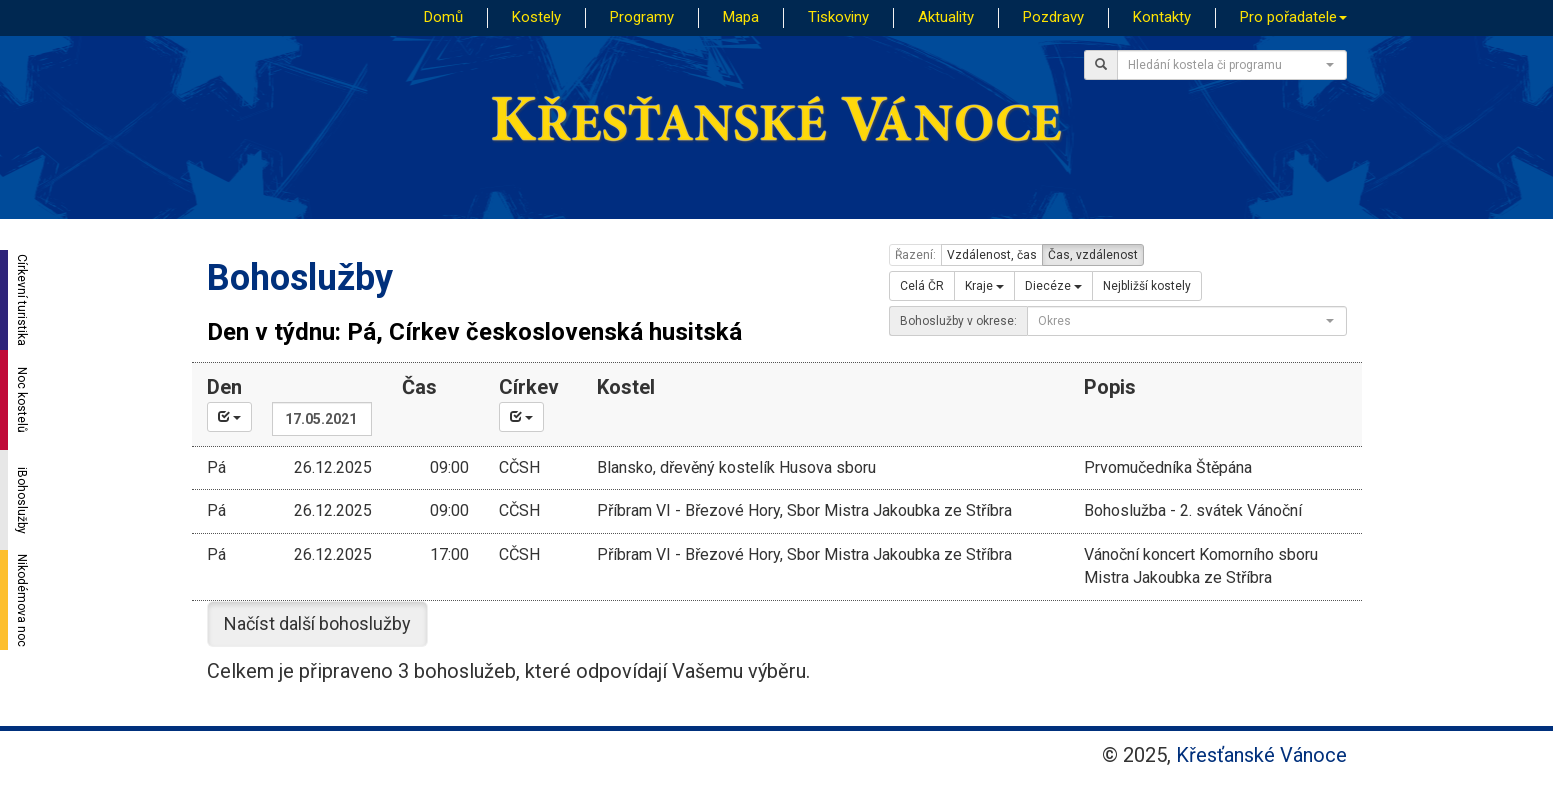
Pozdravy (1053, 17)
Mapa (741, 17)
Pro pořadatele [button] (1293, 17)
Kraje (984, 286)
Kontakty (1162, 17)
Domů (443, 17)
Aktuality (946, 17)
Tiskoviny (838, 17)
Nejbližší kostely (1147, 286)
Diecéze (1053, 286)
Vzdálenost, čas (992, 255)
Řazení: (915, 255)
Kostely (536, 17)
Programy (642, 17)
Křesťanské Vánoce (1261, 755)
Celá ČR (922, 286)
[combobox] (1232, 65)
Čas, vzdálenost (1093, 255)
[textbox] (1226, 65)
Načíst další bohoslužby (317, 623)
